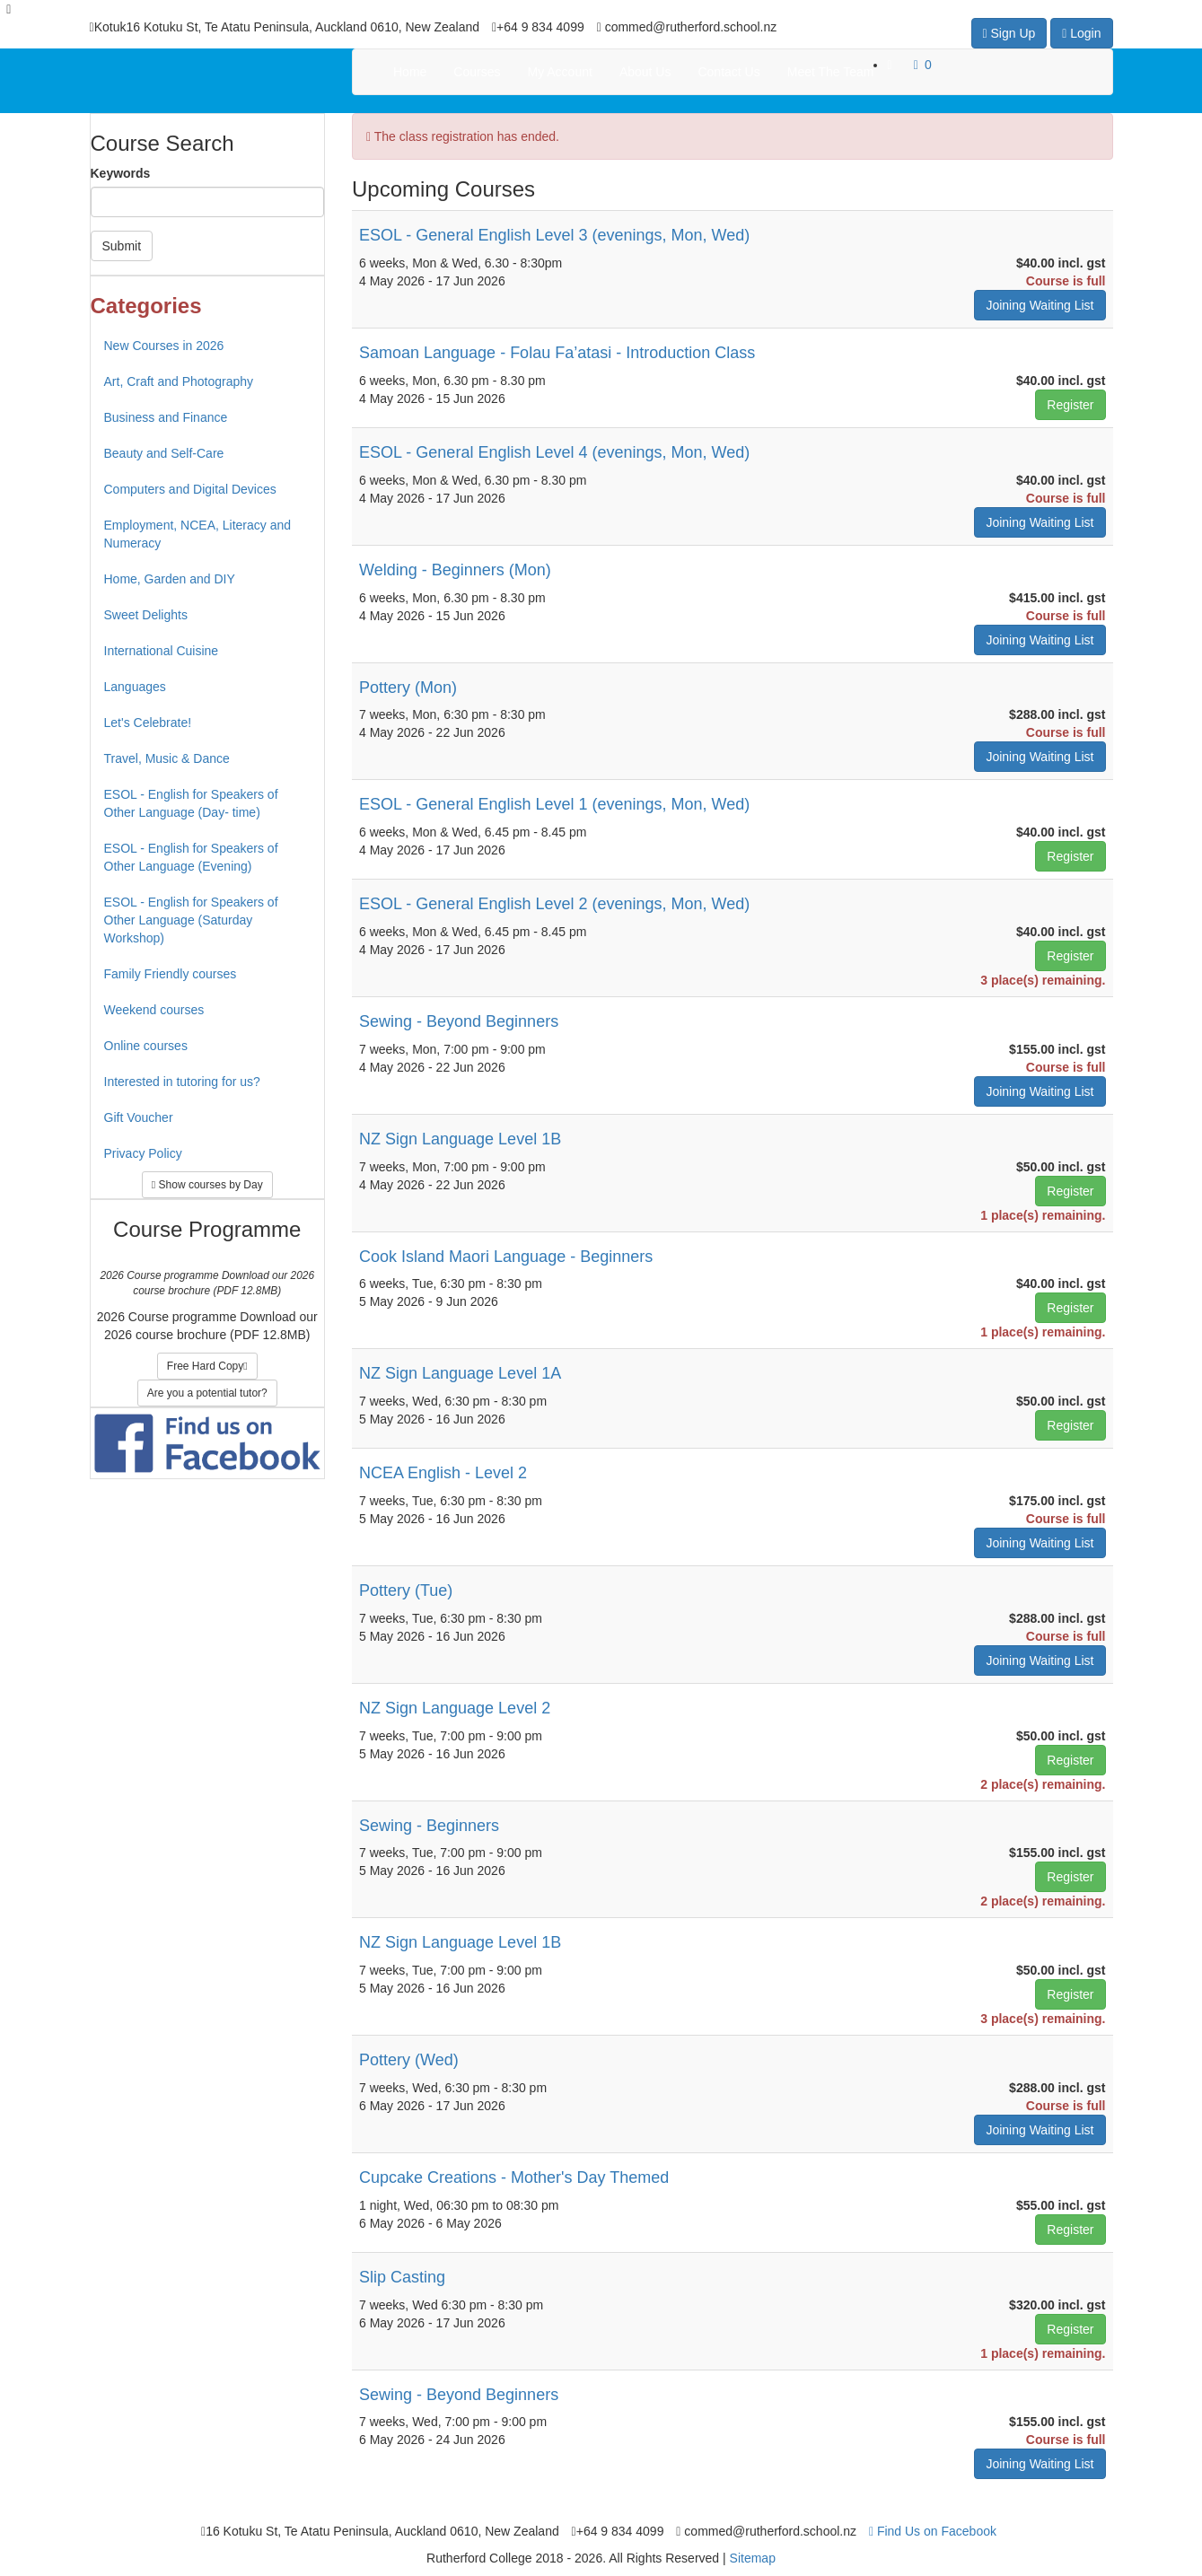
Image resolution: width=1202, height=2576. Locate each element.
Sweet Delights (146, 615)
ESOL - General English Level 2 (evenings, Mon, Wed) (554, 904)
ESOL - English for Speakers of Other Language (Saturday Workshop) (191, 920)
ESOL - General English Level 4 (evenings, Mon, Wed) (554, 452)
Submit (122, 246)
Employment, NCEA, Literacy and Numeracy (198, 534)
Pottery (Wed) (409, 2060)
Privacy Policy (143, 1153)
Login (1081, 33)
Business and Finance (166, 417)
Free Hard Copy (207, 1366)
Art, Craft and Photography (179, 381)
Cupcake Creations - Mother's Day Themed (514, 2177)
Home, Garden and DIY (169, 579)
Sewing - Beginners (429, 1826)
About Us (645, 72)
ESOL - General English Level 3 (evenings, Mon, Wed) (554, 235)
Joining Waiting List (1039, 305)
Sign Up (1009, 33)
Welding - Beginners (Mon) (455, 570)
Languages (135, 686)
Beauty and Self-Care (164, 453)
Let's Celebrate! (148, 722)
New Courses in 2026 (164, 345)
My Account (560, 72)
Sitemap (753, 2558)
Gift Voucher (138, 1117)
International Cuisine (161, 651)
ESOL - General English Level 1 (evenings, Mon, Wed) (554, 804)
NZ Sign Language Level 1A (460, 1373)
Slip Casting (402, 2277)
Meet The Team (830, 72)
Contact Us (728, 72)
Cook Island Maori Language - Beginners (506, 1257)
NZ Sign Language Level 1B (460, 1139)
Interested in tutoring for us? (182, 1081)
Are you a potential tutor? (207, 1393)
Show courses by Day (207, 1184)
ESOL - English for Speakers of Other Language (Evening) (191, 857)
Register (1070, 405)
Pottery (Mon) (408, 688)
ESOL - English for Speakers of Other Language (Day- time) (191, 803)
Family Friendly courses (170, 974)
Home (409, 72)
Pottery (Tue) (405, 1590)
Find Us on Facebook (932, 2531)
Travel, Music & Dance (167, 758)
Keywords (121, 173)
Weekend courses (154, 1010)
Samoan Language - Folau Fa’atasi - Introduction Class (557, 353)
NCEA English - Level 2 (443, 1473)
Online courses (146, 1045)
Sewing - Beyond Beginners (458, 1021)
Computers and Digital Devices (190, 489)
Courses (476, 72)
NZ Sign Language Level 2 (454, 1708)
